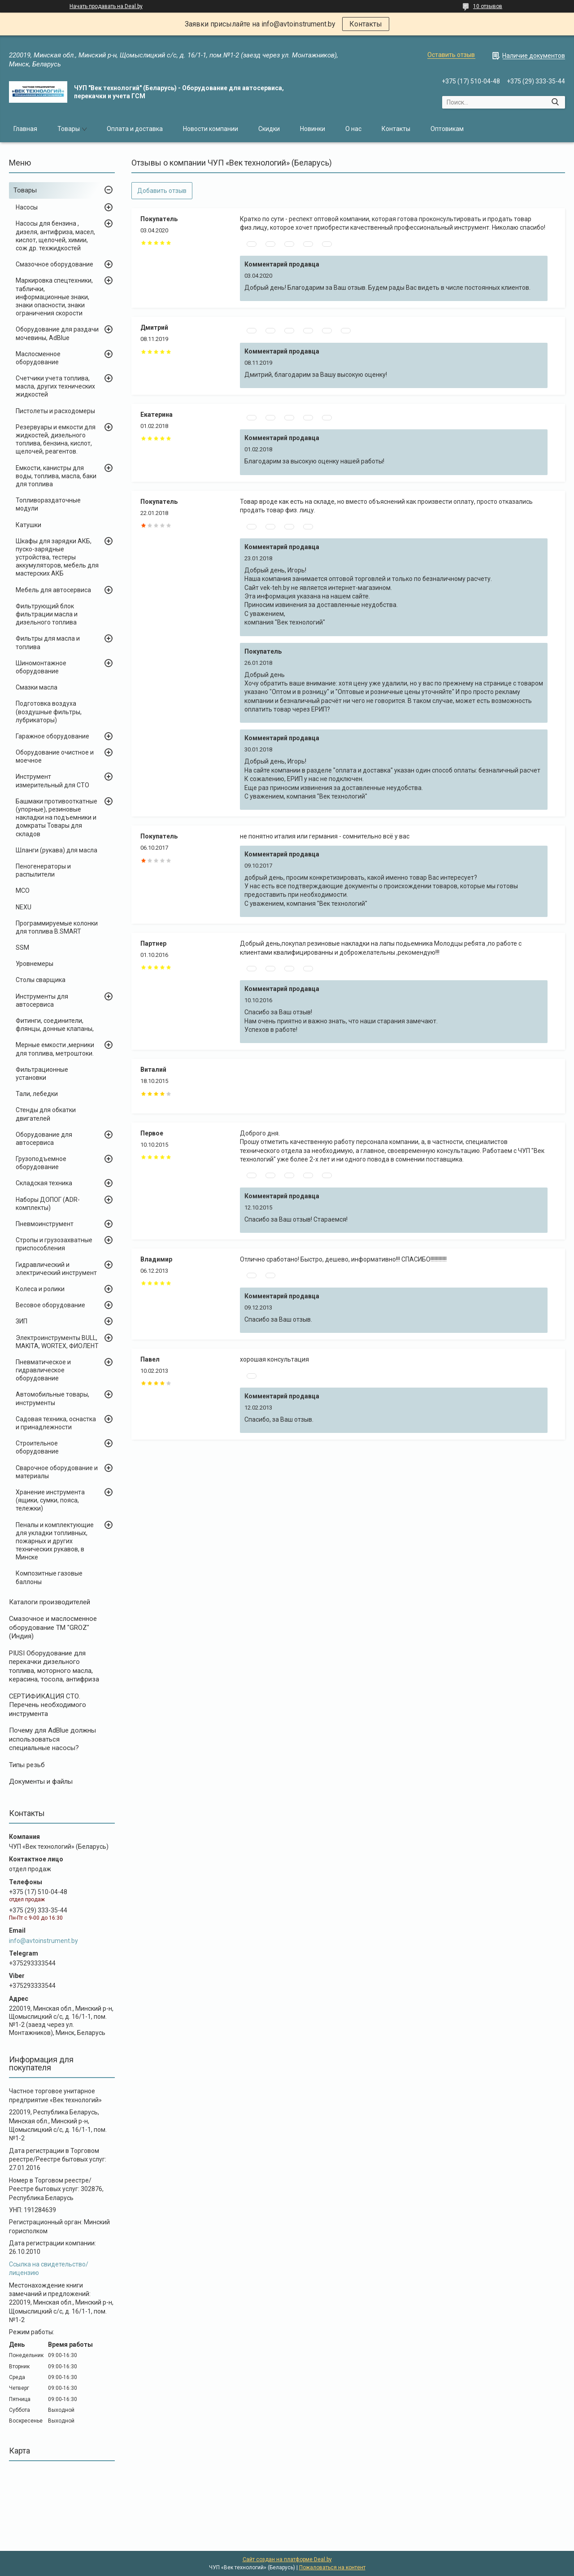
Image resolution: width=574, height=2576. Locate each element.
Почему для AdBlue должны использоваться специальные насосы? (52, 1739)
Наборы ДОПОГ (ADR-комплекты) (48, 1203)
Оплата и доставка (135, 128)
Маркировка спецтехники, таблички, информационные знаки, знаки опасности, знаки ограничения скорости (54, 297)
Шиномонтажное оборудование (41, 667)
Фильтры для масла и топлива (48, 642)
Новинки (312, 128)
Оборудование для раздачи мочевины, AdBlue (57, 333)
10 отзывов (487, 6)
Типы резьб (27, 1765)
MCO (23, 890)
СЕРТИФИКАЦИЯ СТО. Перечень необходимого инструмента (47, 1705)
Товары (68, 128)
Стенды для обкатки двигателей (46, 1114)
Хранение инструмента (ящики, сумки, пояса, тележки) (50, 1500)
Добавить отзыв (162, 190)
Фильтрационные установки (42, 1073)
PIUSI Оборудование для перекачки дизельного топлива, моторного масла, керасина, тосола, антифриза (54, 1666)
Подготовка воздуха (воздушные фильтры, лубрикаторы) (49, 711)
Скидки (269, 128)
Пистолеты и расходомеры (55, 411)
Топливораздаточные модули (48, 504)
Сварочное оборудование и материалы (57, 1472)
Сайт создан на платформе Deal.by (287, 2559)
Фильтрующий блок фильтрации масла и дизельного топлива (47, 614)
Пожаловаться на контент (332, 2567)
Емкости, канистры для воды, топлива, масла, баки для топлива (56, 476)
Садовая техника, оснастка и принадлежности (56, 1423)
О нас (353, 128)
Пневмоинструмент (45, 1223)
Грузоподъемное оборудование (41, 1162)
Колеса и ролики (40, 1288)
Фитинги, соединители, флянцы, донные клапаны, (55, 1024)
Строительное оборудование (37, 1447)
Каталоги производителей (49, 1602)
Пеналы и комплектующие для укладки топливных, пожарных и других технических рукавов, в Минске (55, 1541)
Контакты (365, 24)
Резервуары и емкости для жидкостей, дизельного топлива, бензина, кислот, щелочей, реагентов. (56, 439)
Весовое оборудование (50, 1305)
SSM (22, 947)
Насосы (27, 207)
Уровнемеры (34, 963)
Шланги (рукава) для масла (56, 850)
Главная (25, 128)
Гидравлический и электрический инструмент (56, 1268)
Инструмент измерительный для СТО (52, 780)
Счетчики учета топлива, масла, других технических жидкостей (55, 386)
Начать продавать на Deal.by (106, 6)
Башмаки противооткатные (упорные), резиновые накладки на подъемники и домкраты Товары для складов (56, 818)
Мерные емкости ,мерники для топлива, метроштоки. (55, 1049)
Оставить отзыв (451, 54)
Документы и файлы (41, 1781)
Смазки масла (36, 687)
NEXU (23, 907)
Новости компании (210, 128)
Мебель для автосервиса (53, 590)
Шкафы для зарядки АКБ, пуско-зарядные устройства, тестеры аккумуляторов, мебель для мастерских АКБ (57, 557)
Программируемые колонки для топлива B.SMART (57, 927)
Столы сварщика (40, 979)
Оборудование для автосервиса (44, 1138)
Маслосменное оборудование (38, 358)
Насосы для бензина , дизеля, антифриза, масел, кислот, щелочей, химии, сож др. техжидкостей (55, 236)
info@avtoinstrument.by (43, 1940)
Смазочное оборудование (54, 264)
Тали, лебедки (37, 1093)
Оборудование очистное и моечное (55, 756)
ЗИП (21, 1321)
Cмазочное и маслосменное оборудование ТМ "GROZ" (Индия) (53, 1627)
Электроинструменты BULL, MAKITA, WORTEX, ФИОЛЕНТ (57, 1341)
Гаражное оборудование (52, 736)
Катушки (28, 524)
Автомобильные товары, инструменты (52, 1398)
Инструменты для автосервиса (42, 1000)
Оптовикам (447, 128)
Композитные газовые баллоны (49, 1577)
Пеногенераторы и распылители (43, 870)
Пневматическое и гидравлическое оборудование (43, 1370)
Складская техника (44, 1183)
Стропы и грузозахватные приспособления (54, 1244)
